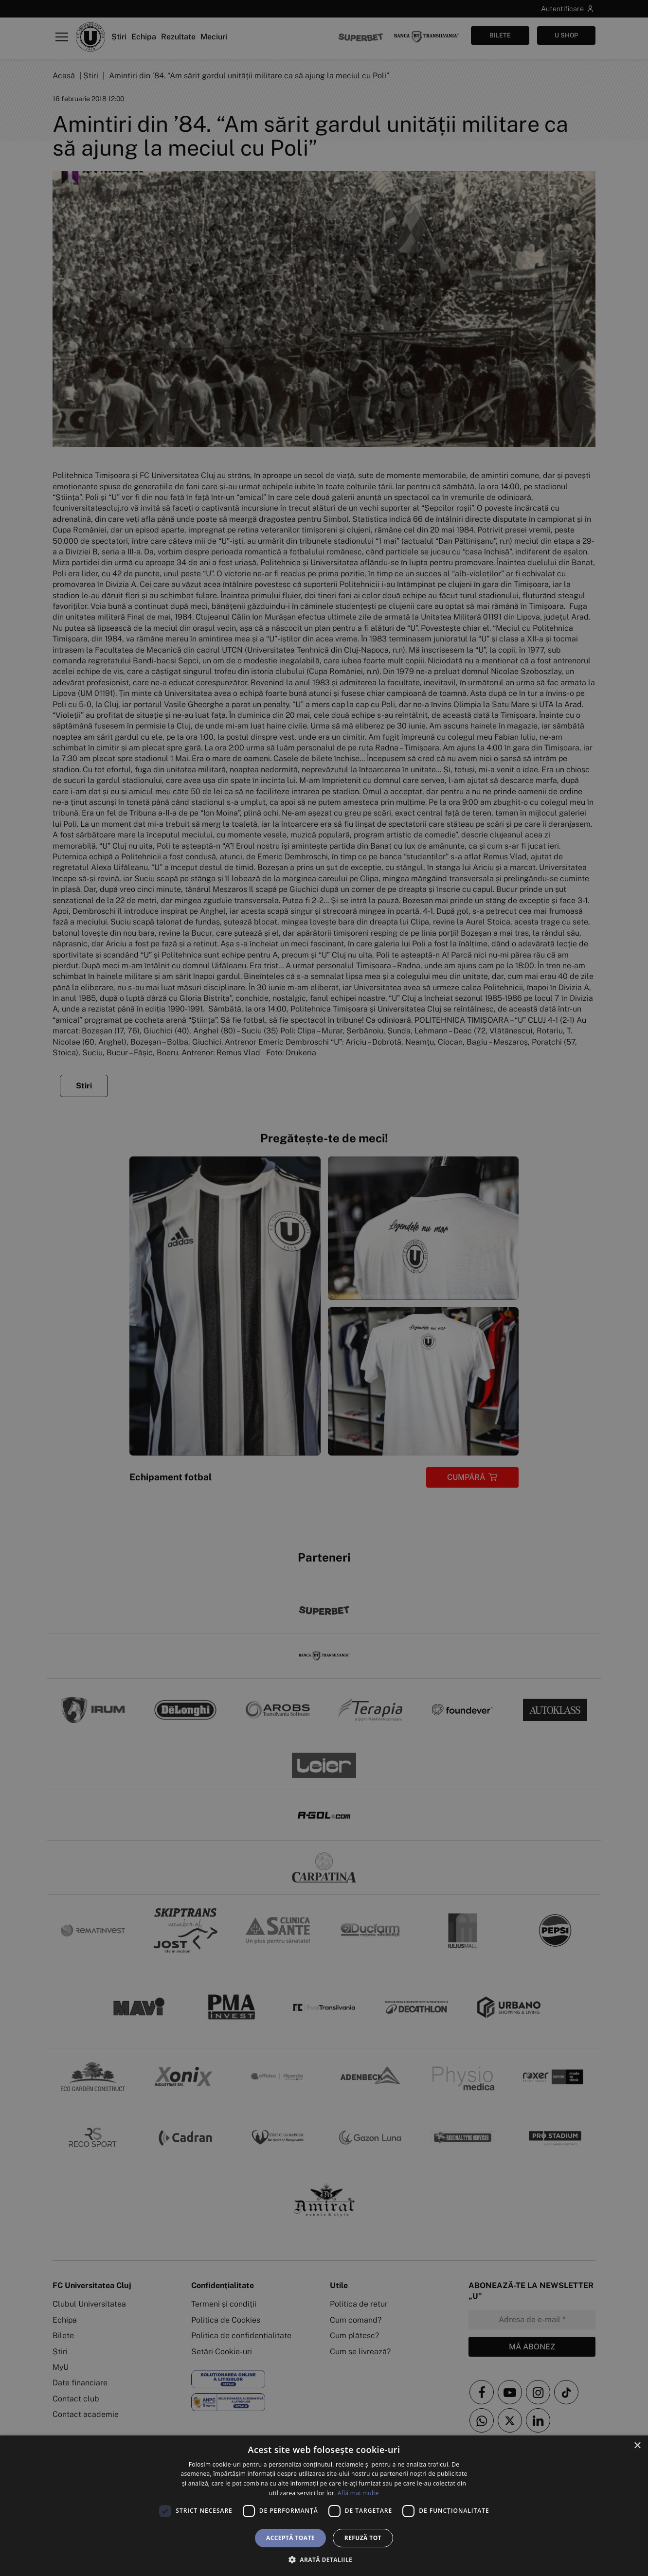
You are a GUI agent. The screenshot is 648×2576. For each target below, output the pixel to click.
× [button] (637, 2446)
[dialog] (324, 2505)
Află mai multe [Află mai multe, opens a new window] (358, 2493)
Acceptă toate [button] (290, 2538)
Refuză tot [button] (362, 2538)
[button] (324, 2559)
